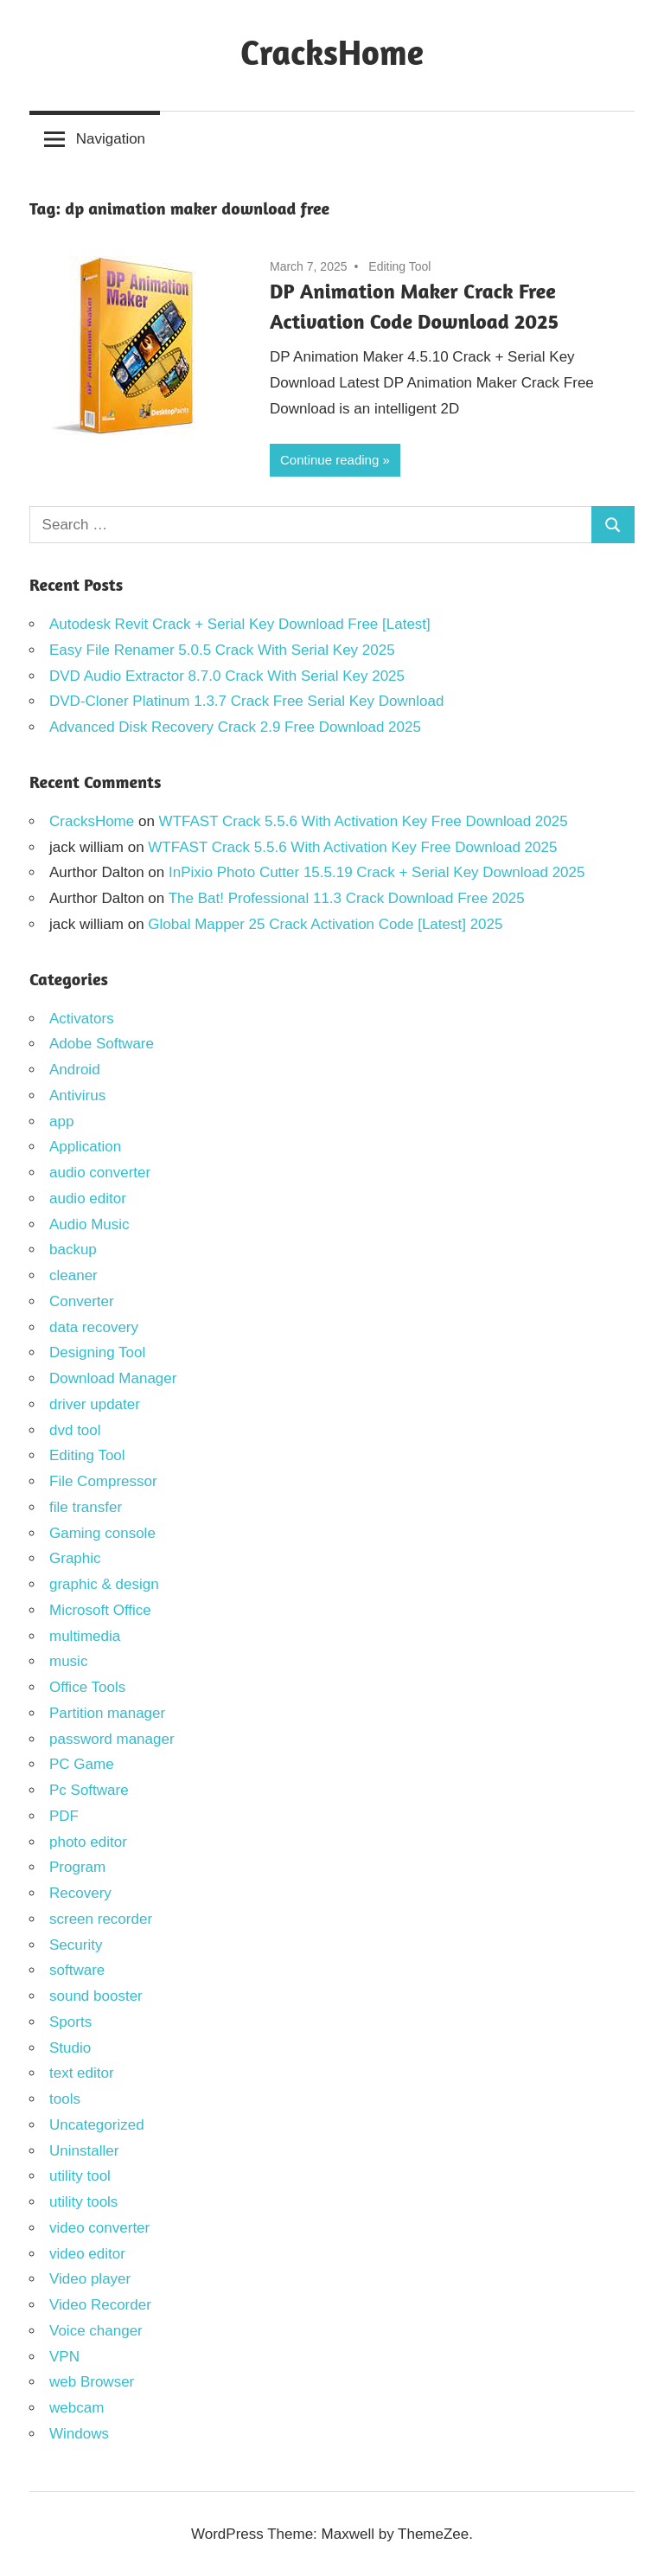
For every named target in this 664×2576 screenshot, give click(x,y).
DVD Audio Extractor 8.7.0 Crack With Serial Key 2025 (227, 676)
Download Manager (112, 1378)
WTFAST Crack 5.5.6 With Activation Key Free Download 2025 (363, 821)
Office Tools (87, 1687)
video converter (99, 2228)
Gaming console (102, 1533)
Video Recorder (100, 2305)
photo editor (88, 1842)
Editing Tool (399, 266)
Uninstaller (83, 2151)
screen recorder (100, 1919)
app (61, 1121)
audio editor (87, 1198)
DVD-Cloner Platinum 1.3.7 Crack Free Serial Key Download (248, 701)
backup (73, 1249)
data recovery (93, 1327)
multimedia (84, 1636)
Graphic (75, 1558)
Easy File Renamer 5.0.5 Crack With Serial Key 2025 (222, 650)
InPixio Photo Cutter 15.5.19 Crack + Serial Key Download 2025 (376, 872)
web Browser (91, 2382)
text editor (81, 2073)
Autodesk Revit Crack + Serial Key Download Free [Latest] (240, 624)
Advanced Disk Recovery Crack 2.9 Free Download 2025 (235, 727)
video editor (87, 2254)
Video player (90, 2279)
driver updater (94, 1404)
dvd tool (75, 1430)
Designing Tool (97, 1352)
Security (75, 1945)
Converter (81, 1301)
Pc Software (89, 1790)
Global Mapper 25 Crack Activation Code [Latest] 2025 (325, 924)
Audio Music (89, 1224)
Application (85, 1146)
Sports (70, 2022)
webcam (76, 2408)
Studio (70, 2048)
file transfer (85, 1507)
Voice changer (96, 2331)
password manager (112, 1739)
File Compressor (103, 1481)
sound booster (96, 1996)
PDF (64, 1816)
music (68, 1661)
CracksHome (332, 52)
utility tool (80, 2176)
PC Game (81, 1764)
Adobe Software (101, 1043)
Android (74, 1069)
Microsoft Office (100, 1610)
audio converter (99, 1172)
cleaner (73, 1275)
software (77, 1970)
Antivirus (77, 1095)
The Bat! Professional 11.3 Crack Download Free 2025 (347, 898)
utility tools (83, 2202)
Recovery (80, 1893)
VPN (64, 2357)
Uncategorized (96, 2125)
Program (77, 1867)
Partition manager (107, 1713)
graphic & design (104, 1584)
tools (64, 2099)
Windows (79, 2433)
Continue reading (329, 459)
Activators (81, 1018)
